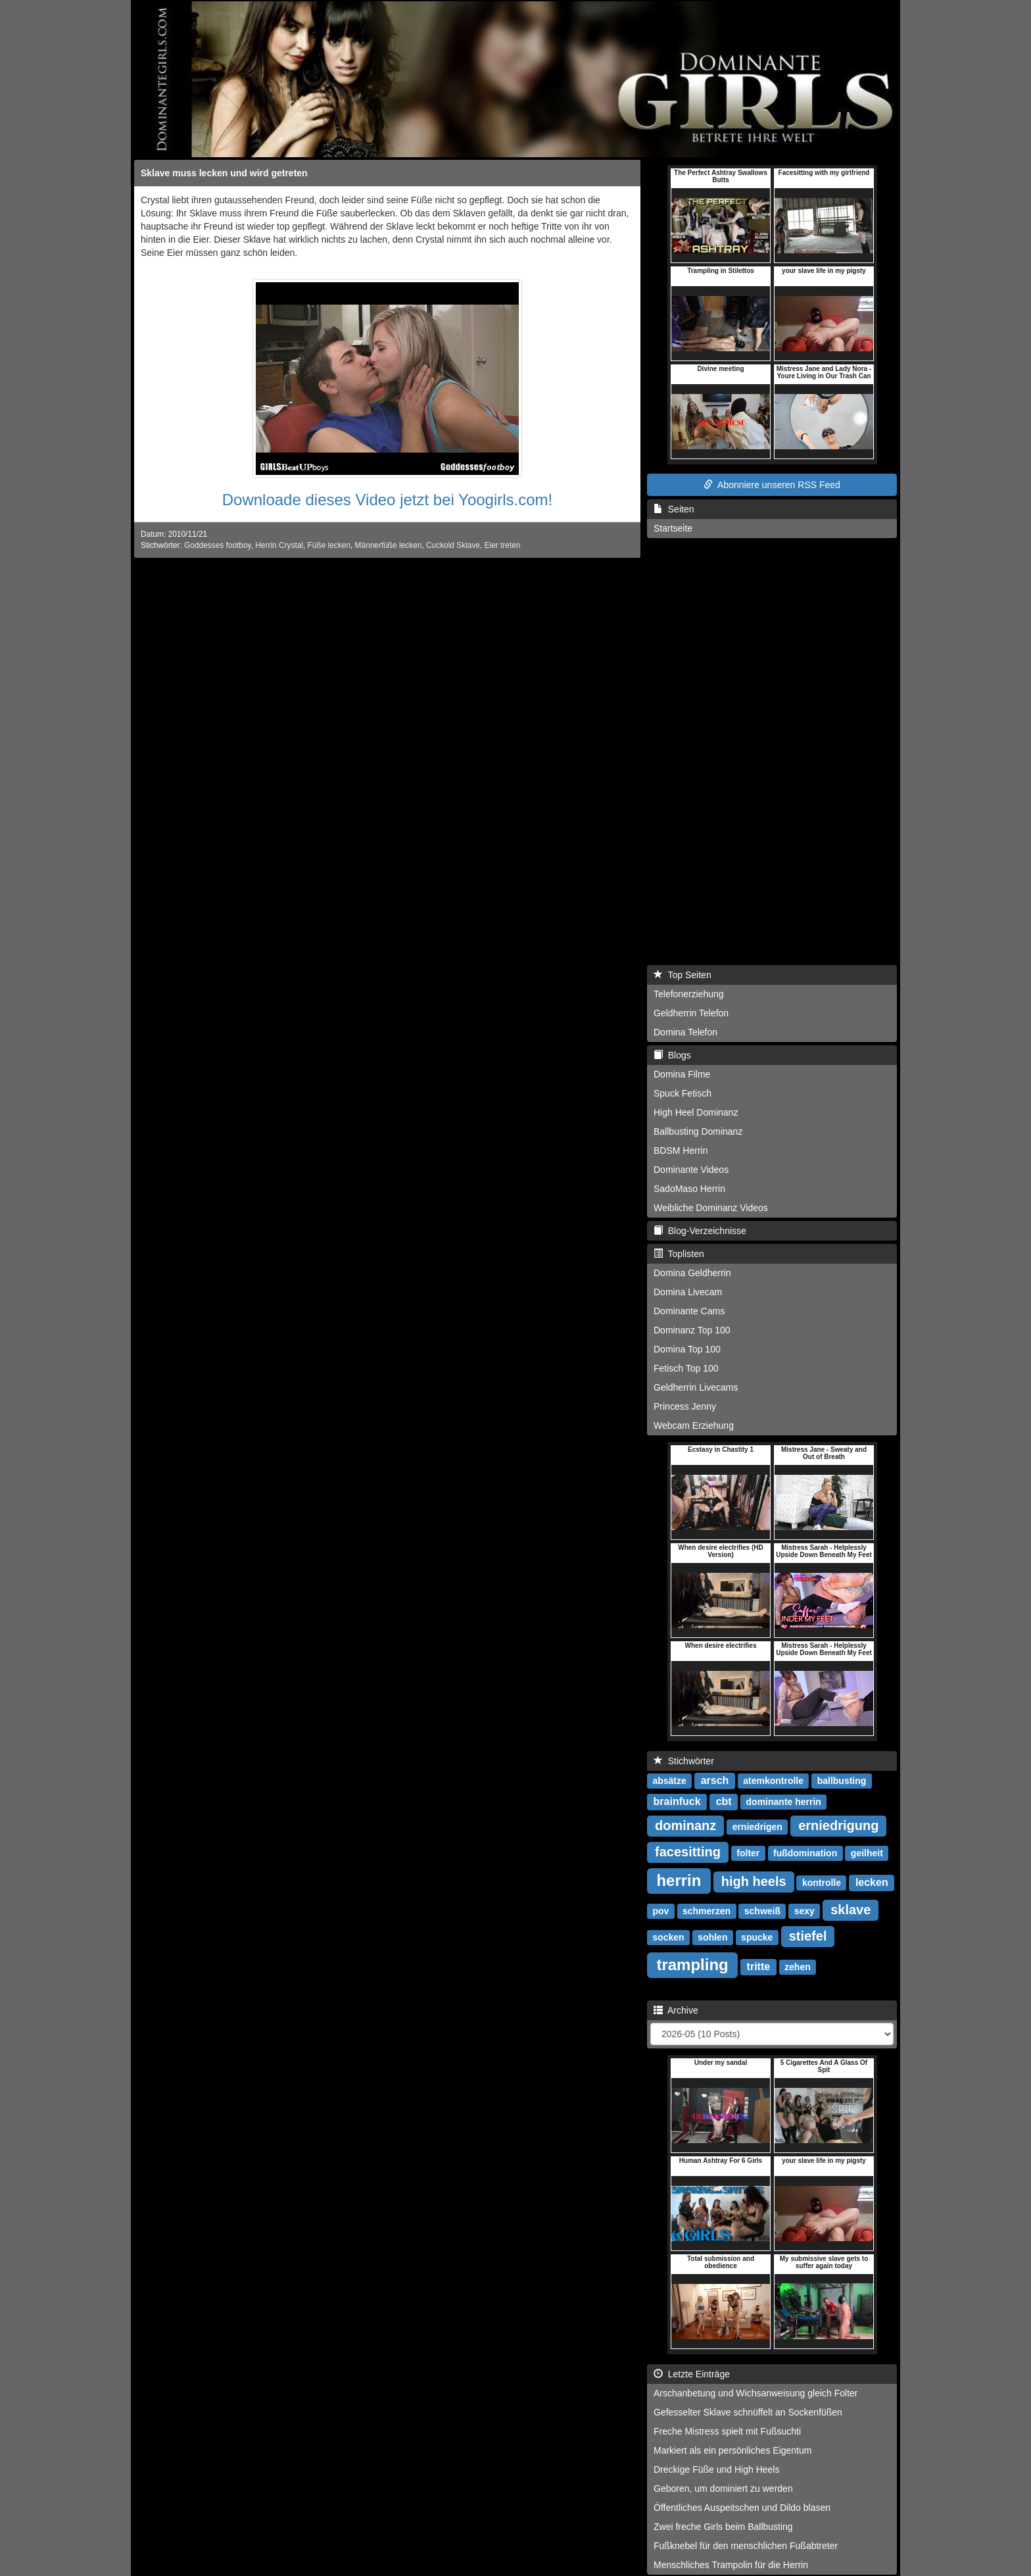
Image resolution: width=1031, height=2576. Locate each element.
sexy (804, 1911)
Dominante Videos (691, 1169)
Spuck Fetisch (682, 1093)
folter (747, 1853)
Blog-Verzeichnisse (700, 1231)
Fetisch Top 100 (686, 1368)
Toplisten (679, 1254)
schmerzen (707, 1911)
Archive (676, 2010)
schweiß (762, 1911)
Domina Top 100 (687, 1349)
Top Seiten (682, 975)
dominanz (685, 1825)
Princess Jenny (685, 1406)
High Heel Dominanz (696, 1112)
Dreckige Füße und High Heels (716, 2469)
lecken (871, 1882)
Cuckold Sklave (453, 545)
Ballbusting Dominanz (698, 1131)
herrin (678, 1880)
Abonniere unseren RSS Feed (772, 485)
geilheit (867, 1853)
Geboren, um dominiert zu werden (723, 2488)
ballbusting (842, 1780)
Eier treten (503, 545)
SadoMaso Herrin (689, 1188)
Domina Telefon (685, 1032)
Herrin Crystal (279, 545)
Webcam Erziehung (694, 1425)
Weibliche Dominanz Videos (711, 1207)
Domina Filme (682, 1074)
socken (668, 1937)
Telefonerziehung (689, 994)
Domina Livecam (688, 1292)
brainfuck (677, 1801)
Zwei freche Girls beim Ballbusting (723, 2526)
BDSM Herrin (680, 1150)
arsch (715, 1780)
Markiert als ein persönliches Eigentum (732, 2450)
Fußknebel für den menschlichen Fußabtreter (746, 2545)
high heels (753, 1881)
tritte (759, 1966)
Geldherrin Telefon (691, 1013)
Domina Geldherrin (692, 1273)
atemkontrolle (773, 1780)
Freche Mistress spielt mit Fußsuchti (727, 2431)
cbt (724, 1801)
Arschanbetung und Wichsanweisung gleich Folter (756, 2393)
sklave (850, 1909)
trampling (692, 1964)
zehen (797, 1967)
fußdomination (805, 1853)
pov (660, 1911)
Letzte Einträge (692, 2374)
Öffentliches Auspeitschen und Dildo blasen (742, 2507)
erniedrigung (838, 1825)
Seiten (674, 509)
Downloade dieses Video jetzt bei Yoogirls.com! (387, 499)
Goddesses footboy (217, 545)
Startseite (673, 528)
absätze (669, 1780)
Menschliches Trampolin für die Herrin (731, 2565)
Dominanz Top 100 (692, 1330)
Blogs (672, 1055)
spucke (757, 1937)
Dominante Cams (689, 1311)
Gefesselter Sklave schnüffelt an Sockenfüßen (748, 2412)
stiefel (808, 1936)
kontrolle (821, 1882)
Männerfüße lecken (388, 545)
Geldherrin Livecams (696, 1387)
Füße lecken (329, 545)
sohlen (712, 1937)
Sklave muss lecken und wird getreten (224, 173)
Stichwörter (684, 1761)
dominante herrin (783, 1801)
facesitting (688, 1852)
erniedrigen (757, 1826)
